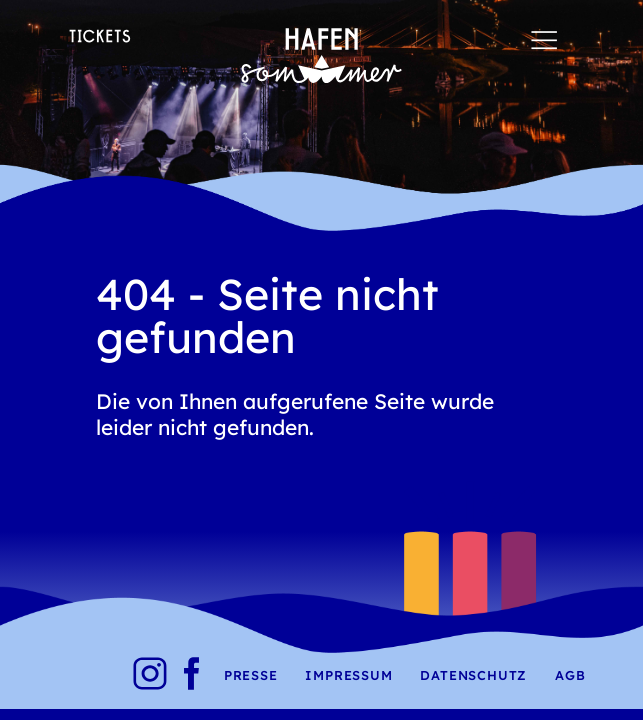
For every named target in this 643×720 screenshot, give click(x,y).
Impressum (348, 675)
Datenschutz (473, 675)
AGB (570, 675)
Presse (251, 675)
